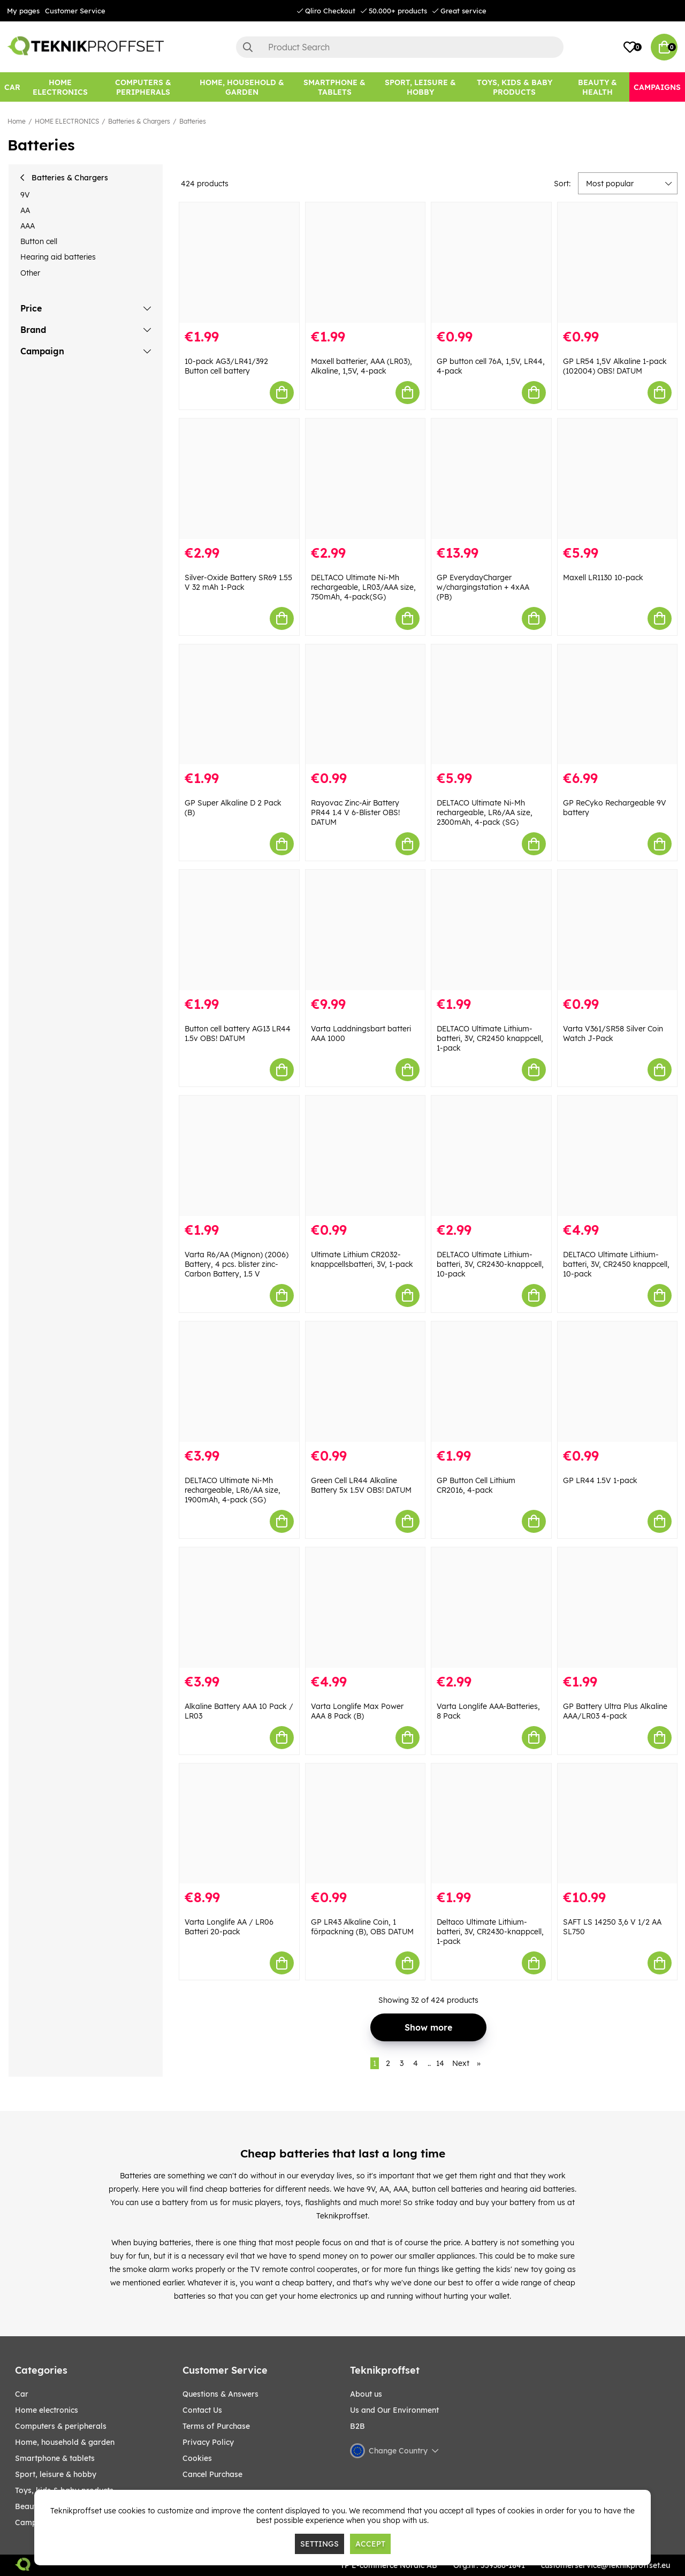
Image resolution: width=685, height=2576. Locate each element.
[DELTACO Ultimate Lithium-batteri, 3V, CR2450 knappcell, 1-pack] (491, 930)
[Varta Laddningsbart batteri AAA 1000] (365, 930)
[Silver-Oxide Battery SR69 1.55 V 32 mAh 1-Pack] (239, 479)
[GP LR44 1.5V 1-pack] (617, 1381)
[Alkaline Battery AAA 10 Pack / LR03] (239, 1607)
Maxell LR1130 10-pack (603, 577)
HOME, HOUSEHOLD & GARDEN (65, 2442)
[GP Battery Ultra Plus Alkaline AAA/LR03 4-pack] (617, 1607)
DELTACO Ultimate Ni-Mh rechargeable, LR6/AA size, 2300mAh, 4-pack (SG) (484, 812)
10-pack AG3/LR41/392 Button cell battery (226, 366)
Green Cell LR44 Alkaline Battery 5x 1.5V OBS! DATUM (361, 1485)
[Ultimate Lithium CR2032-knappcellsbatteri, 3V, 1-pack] (365, 1156)
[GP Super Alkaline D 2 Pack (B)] (239, 704)
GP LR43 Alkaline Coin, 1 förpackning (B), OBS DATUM (362, 1926)
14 (440, 2063)
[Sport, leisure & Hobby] (420, 87)
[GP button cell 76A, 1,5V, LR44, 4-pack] (491, 262)
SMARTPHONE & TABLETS (55, 2458)
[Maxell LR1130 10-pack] (617, 479)
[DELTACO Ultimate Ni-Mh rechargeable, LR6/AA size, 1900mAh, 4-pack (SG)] (239, 1381)
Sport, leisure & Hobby (55, 2474)
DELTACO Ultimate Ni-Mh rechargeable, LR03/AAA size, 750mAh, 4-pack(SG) (363, 587)
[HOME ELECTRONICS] (60, 87)
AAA (27, 226)
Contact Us (202, 2410)
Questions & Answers (220, 2394)
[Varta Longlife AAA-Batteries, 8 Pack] (491, 1607)
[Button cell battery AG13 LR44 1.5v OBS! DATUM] (239, 930)
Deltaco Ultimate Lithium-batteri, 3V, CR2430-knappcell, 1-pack (490, 1931)
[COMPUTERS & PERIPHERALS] (143, 87)
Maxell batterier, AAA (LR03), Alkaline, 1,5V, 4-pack (361, 366)
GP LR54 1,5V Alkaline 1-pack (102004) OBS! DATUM (615, 366)
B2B (357, 2426)
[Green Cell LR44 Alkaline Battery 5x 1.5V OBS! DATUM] (365, 1381)
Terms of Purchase (216, 2426)
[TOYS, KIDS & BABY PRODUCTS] (514, 87)
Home (16, 121)
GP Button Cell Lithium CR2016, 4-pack (476, 1485)
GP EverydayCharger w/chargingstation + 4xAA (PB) (483, 587)
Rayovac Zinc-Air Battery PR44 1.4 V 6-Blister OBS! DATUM (355, 812)
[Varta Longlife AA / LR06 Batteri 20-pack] (239, 1824)
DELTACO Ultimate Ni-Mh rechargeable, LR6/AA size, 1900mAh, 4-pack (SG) (232, 1490)
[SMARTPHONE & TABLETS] (334, 87)
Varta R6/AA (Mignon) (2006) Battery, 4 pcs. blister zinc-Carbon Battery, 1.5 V (236, 1264)
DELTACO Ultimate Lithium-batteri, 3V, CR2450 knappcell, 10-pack (616, 1264)
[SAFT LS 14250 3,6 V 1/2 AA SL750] (617, 1824)
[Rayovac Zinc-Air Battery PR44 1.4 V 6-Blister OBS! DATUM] (365, 704)
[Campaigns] (657, 87)
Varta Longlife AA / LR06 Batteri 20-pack (229, 1926)
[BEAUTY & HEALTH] (597, 87)
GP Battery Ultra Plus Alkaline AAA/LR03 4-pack (615, 1711)
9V (25, 195)
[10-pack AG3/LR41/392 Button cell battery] (239, 262)
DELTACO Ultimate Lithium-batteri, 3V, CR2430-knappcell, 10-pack (490, 1264)
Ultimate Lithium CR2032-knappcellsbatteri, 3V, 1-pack (362, 1259)
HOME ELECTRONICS (67, 121)
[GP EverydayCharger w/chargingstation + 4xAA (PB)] (491, 479)
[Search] (400, 47)
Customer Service (75, 10)
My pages (23, 10)
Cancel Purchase (212, 2474)
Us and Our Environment (394, 2410)
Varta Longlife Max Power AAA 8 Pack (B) (357, 1711)
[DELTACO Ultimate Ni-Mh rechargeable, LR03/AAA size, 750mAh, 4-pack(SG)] (365, 479)
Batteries (192, 121)
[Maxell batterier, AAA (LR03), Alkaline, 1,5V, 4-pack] (365, 262)
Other (30, 273)
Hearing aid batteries (58, 257)
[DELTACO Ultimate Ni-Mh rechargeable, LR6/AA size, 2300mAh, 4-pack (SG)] (491, 704)
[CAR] (12, 87)
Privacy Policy (208, 2442)
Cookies (197, 2458)
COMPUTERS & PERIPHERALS (60, 2426)
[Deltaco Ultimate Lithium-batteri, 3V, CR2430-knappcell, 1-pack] (491, 1824)
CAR (21, 2394)
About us (366, 2394)
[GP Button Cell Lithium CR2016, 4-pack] (491, 1381)
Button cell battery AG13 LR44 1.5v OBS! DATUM (238, 1033)
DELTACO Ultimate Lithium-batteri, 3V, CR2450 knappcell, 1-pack (490, 1038)
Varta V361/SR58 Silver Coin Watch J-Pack (613, 1033)
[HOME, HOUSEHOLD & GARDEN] (242, 87)
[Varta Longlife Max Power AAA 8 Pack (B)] (365, 1607)
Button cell (38, 241)
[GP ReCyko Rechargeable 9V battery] (617, 704)
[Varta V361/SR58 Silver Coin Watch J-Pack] (617, 930)
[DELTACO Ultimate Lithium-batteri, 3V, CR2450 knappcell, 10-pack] (617, 1156)
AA (25, 210)
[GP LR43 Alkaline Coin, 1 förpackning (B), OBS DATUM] (365, 1824)
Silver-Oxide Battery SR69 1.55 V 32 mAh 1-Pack (238, 582)
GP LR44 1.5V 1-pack (600, 1480)
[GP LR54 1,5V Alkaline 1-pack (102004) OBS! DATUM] (617, 262)
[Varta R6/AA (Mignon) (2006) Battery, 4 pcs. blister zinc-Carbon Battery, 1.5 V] (239, 1156)
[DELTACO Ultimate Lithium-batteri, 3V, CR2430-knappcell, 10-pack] (491, 1156)
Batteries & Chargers (139, 121)
